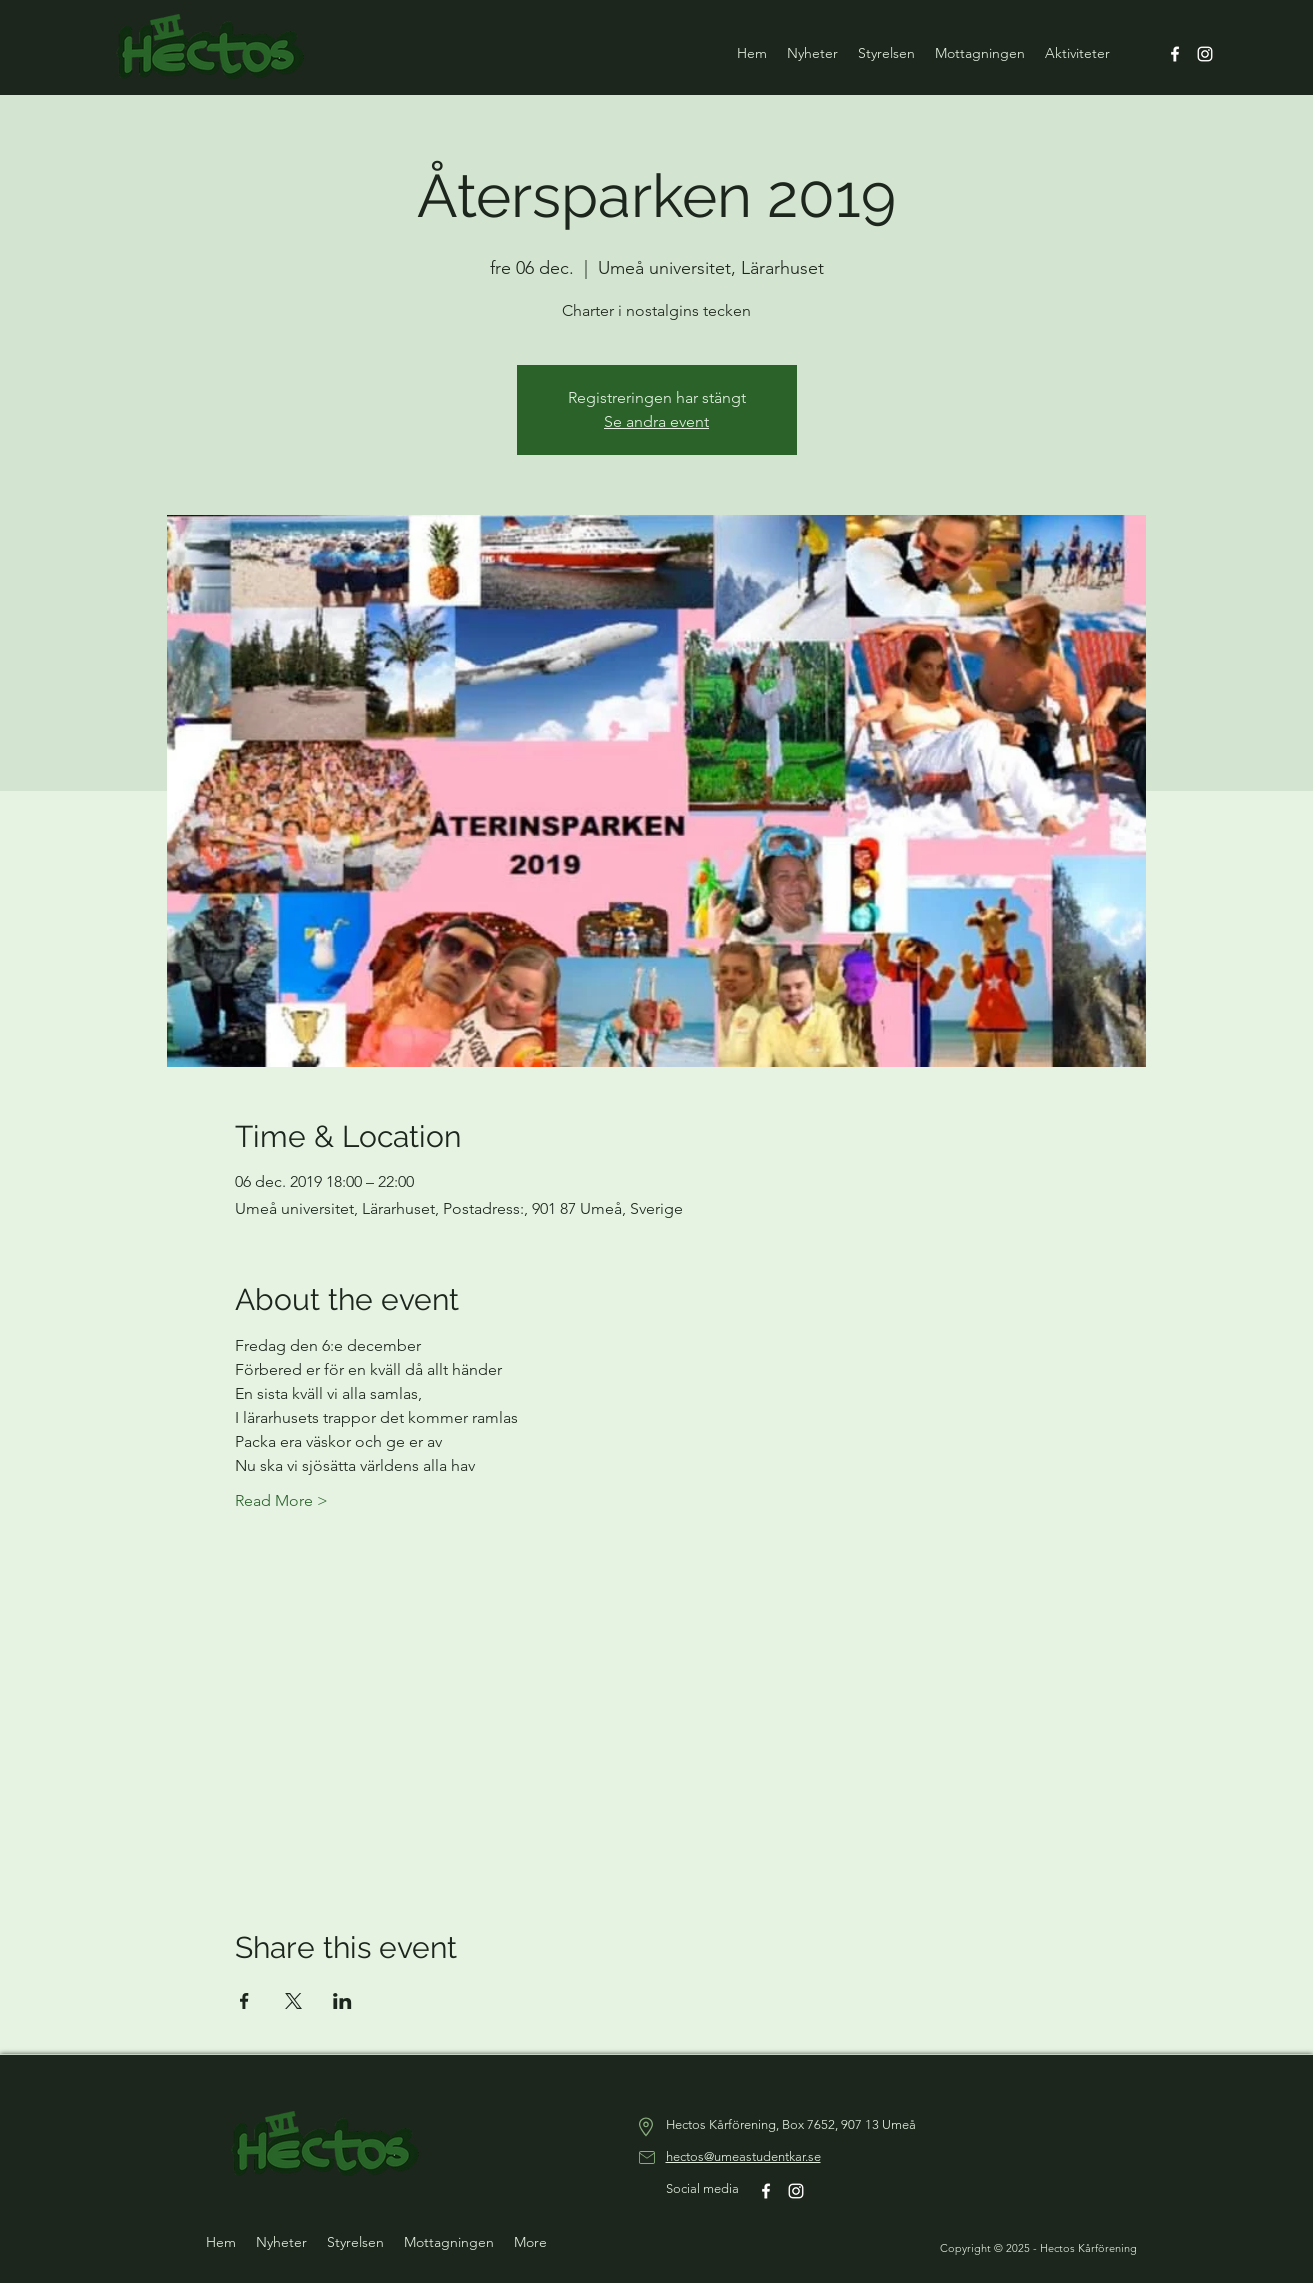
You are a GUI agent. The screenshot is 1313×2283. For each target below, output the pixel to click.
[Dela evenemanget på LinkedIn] (342, 2001)
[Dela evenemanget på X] (293, 2001)
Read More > (281, 1500)
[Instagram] (1205, 54)
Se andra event (656, 421)
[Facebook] (1175, 54)
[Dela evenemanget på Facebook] (244, 2001)
